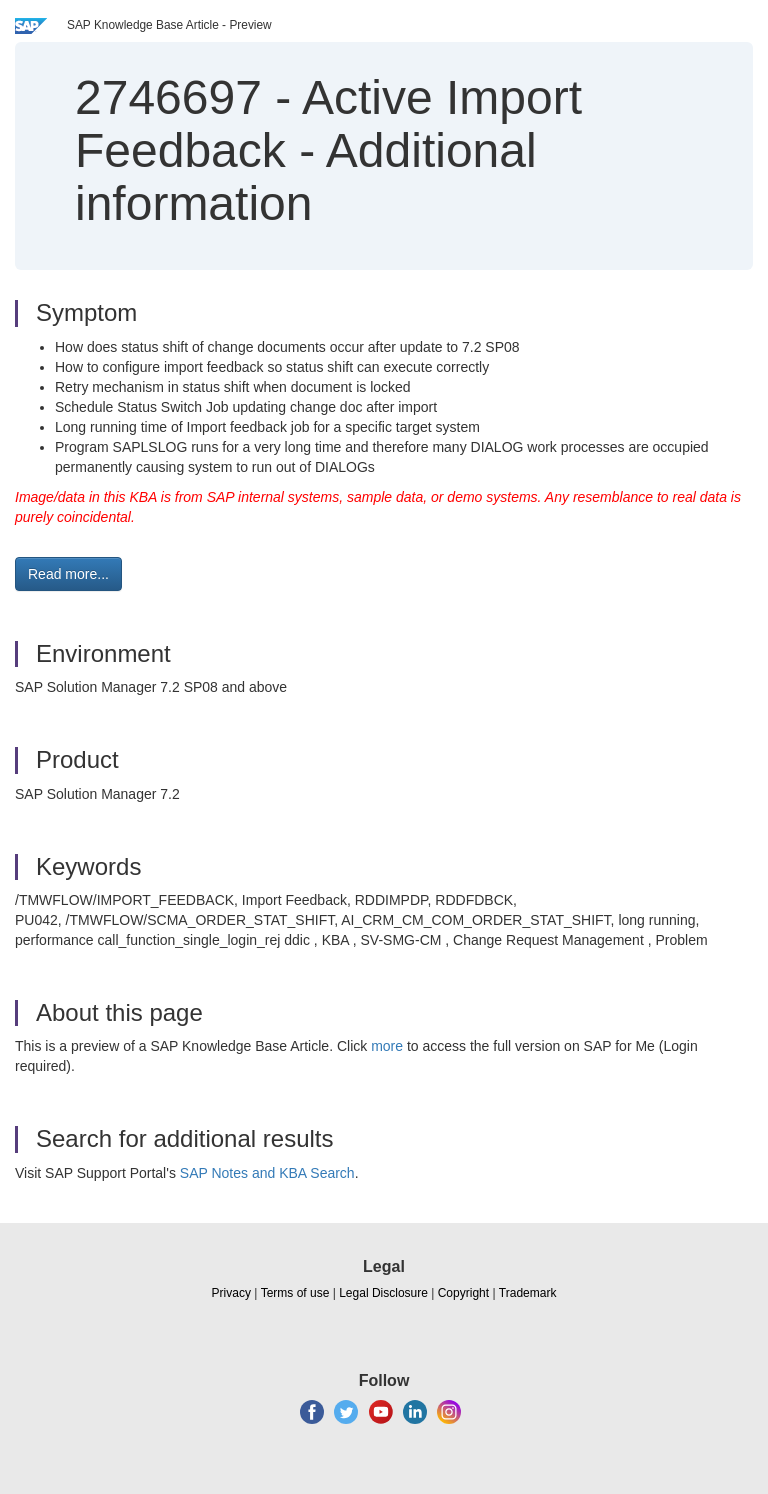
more (387, 1046)
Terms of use (295, 1293)
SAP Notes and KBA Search (267, 1173)
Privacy (231, 1293)
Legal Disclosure (383, 1293)
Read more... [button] (68, 574)
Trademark (528, 1293)
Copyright (463, 1293)
